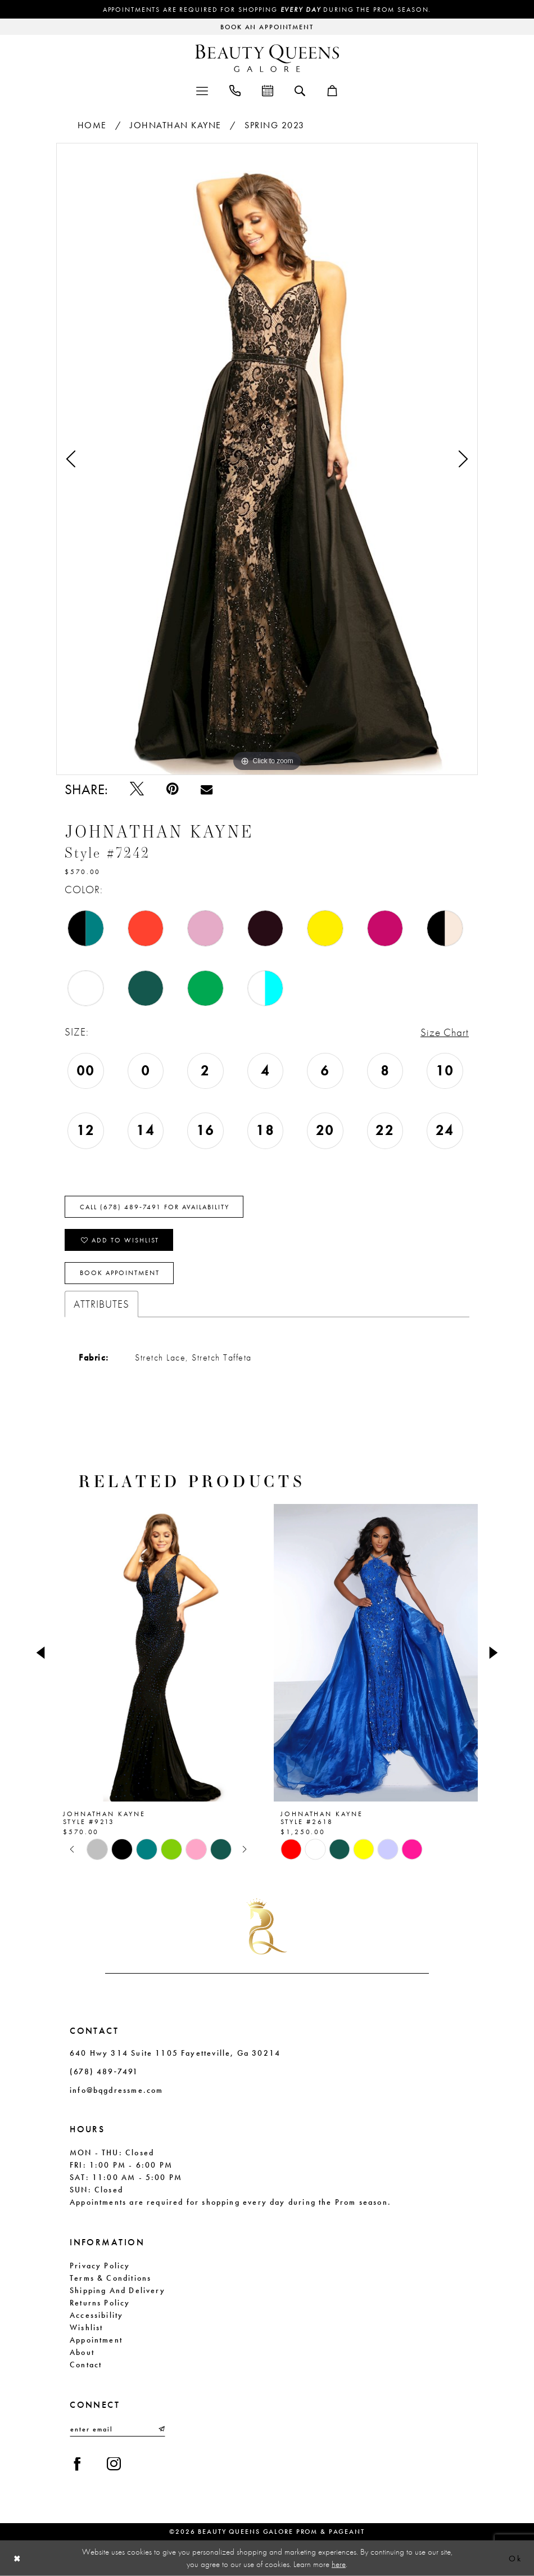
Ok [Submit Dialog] (515, 2558)
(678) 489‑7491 (104, 2071)
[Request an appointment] (267, 27)
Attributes (101, 1304)
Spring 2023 (275, 125)
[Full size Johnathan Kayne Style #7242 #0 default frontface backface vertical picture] (267, 458)
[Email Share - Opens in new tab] (206, 789)
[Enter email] (117, 2429)
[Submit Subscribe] (160, 2429)
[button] (202, 89)
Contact (86, 2364)
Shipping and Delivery (117, 2290)
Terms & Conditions (110, 2278)
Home (92, 125)
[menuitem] (202, 89)
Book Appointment (120, 1273)
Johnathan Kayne (175, 125)
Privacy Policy (100, 2265)
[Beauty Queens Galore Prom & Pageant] (267, 58)
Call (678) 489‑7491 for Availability (154, 1207)
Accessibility (96, 2315)
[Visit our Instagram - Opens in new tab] (113, 2465)
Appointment (96, 2340)
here (339, 2563)
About (82, 2352)
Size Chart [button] (444, 1032)
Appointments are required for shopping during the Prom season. (267, 9)
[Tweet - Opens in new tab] (136, 789)
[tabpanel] (267, 458)
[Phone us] (235, 89)
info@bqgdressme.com (116, 2090)
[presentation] (158, 1653)
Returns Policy (100, 2303)
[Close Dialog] (17, 2558)
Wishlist (86, 2327)
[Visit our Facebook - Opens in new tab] (77, 2465)
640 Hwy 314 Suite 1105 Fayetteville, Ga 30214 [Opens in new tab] (175, 2053)
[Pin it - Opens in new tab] (172, 789)
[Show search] (300, 90)
